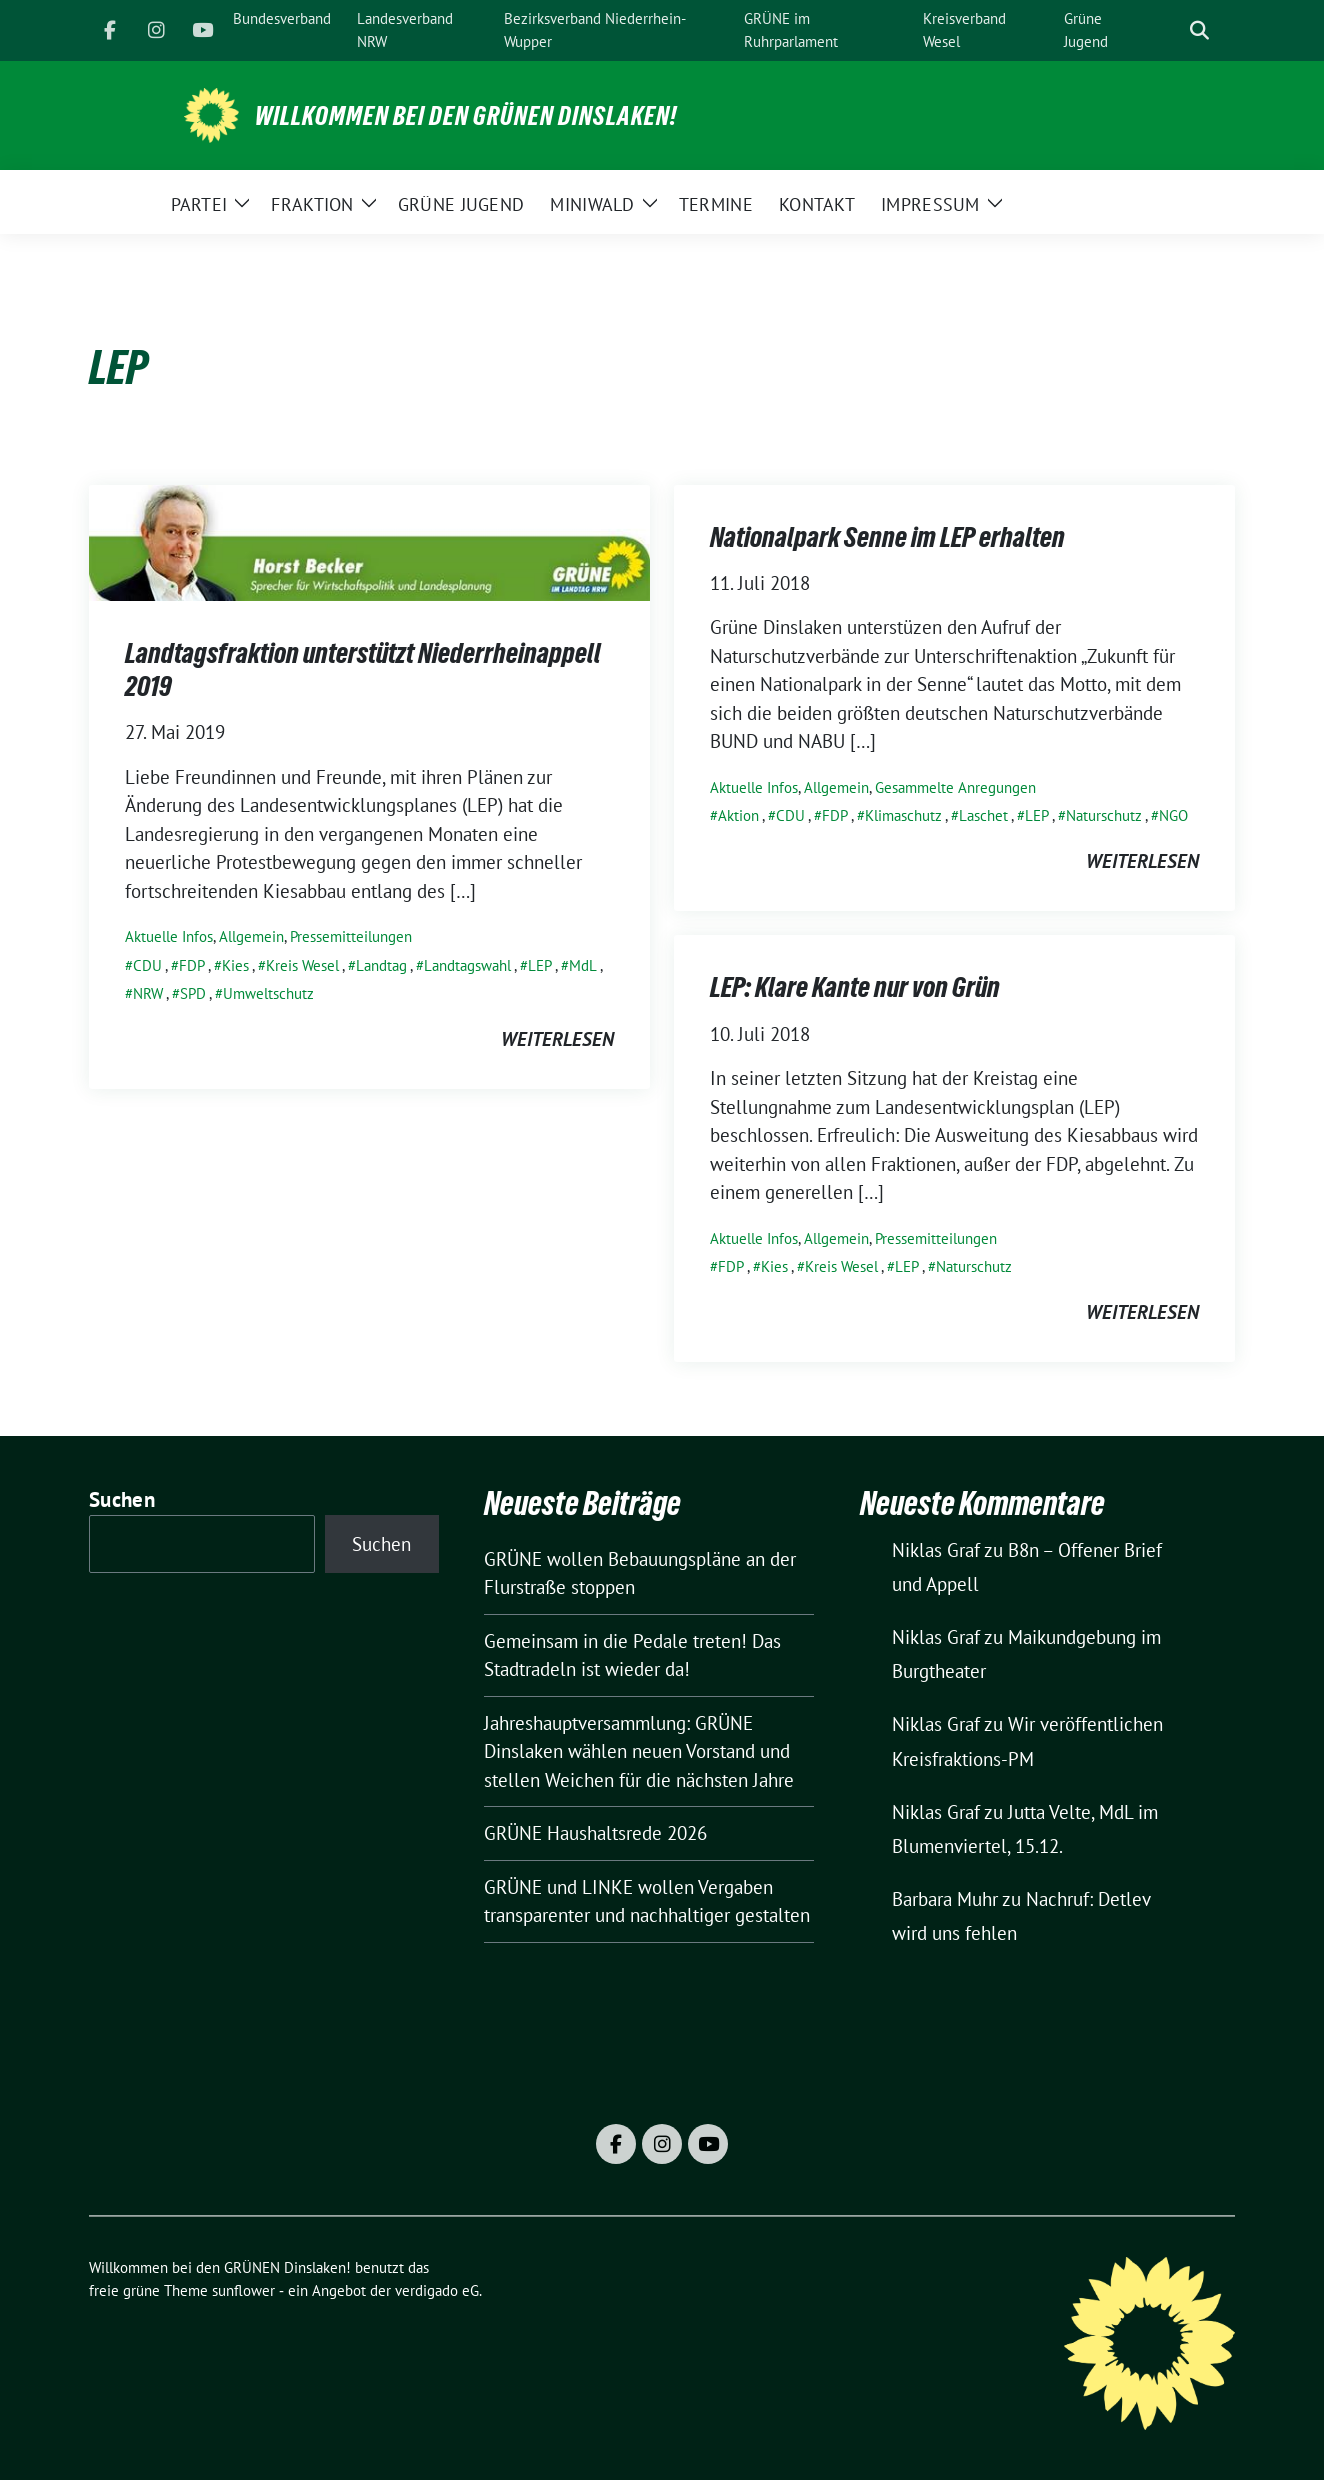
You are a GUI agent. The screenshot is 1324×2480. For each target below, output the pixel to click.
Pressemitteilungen (351, 936)
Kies (235, 965)
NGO (1173, 815)
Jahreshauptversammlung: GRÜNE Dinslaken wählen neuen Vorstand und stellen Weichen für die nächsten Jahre (639, 1751)
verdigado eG (437, 2290)
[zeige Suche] (1199, 30)
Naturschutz (1104, 815)
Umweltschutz (268, 993)
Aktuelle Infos (169, 936)
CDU (147, 965)
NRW (148, 993)
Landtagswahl (467, 965)
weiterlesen (557, 1039)
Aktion (738, 815)
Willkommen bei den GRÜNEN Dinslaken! (466, 116)
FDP (192, 965)
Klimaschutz (903, 815)
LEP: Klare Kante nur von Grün (855, 987)
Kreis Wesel (302, 965)
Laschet (983, 815)
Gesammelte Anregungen (955, 787)
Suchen (122, 1499)
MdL (583, 965)
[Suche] (1171, 30)
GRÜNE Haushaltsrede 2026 (595, 1833)
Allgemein (251, 936)
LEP (540, 965)
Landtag (381, 965)
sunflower (243, 2290)
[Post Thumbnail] (369, 541)
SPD (193, 993)
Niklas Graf (936, 1550)
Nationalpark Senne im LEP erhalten (887, 537)
